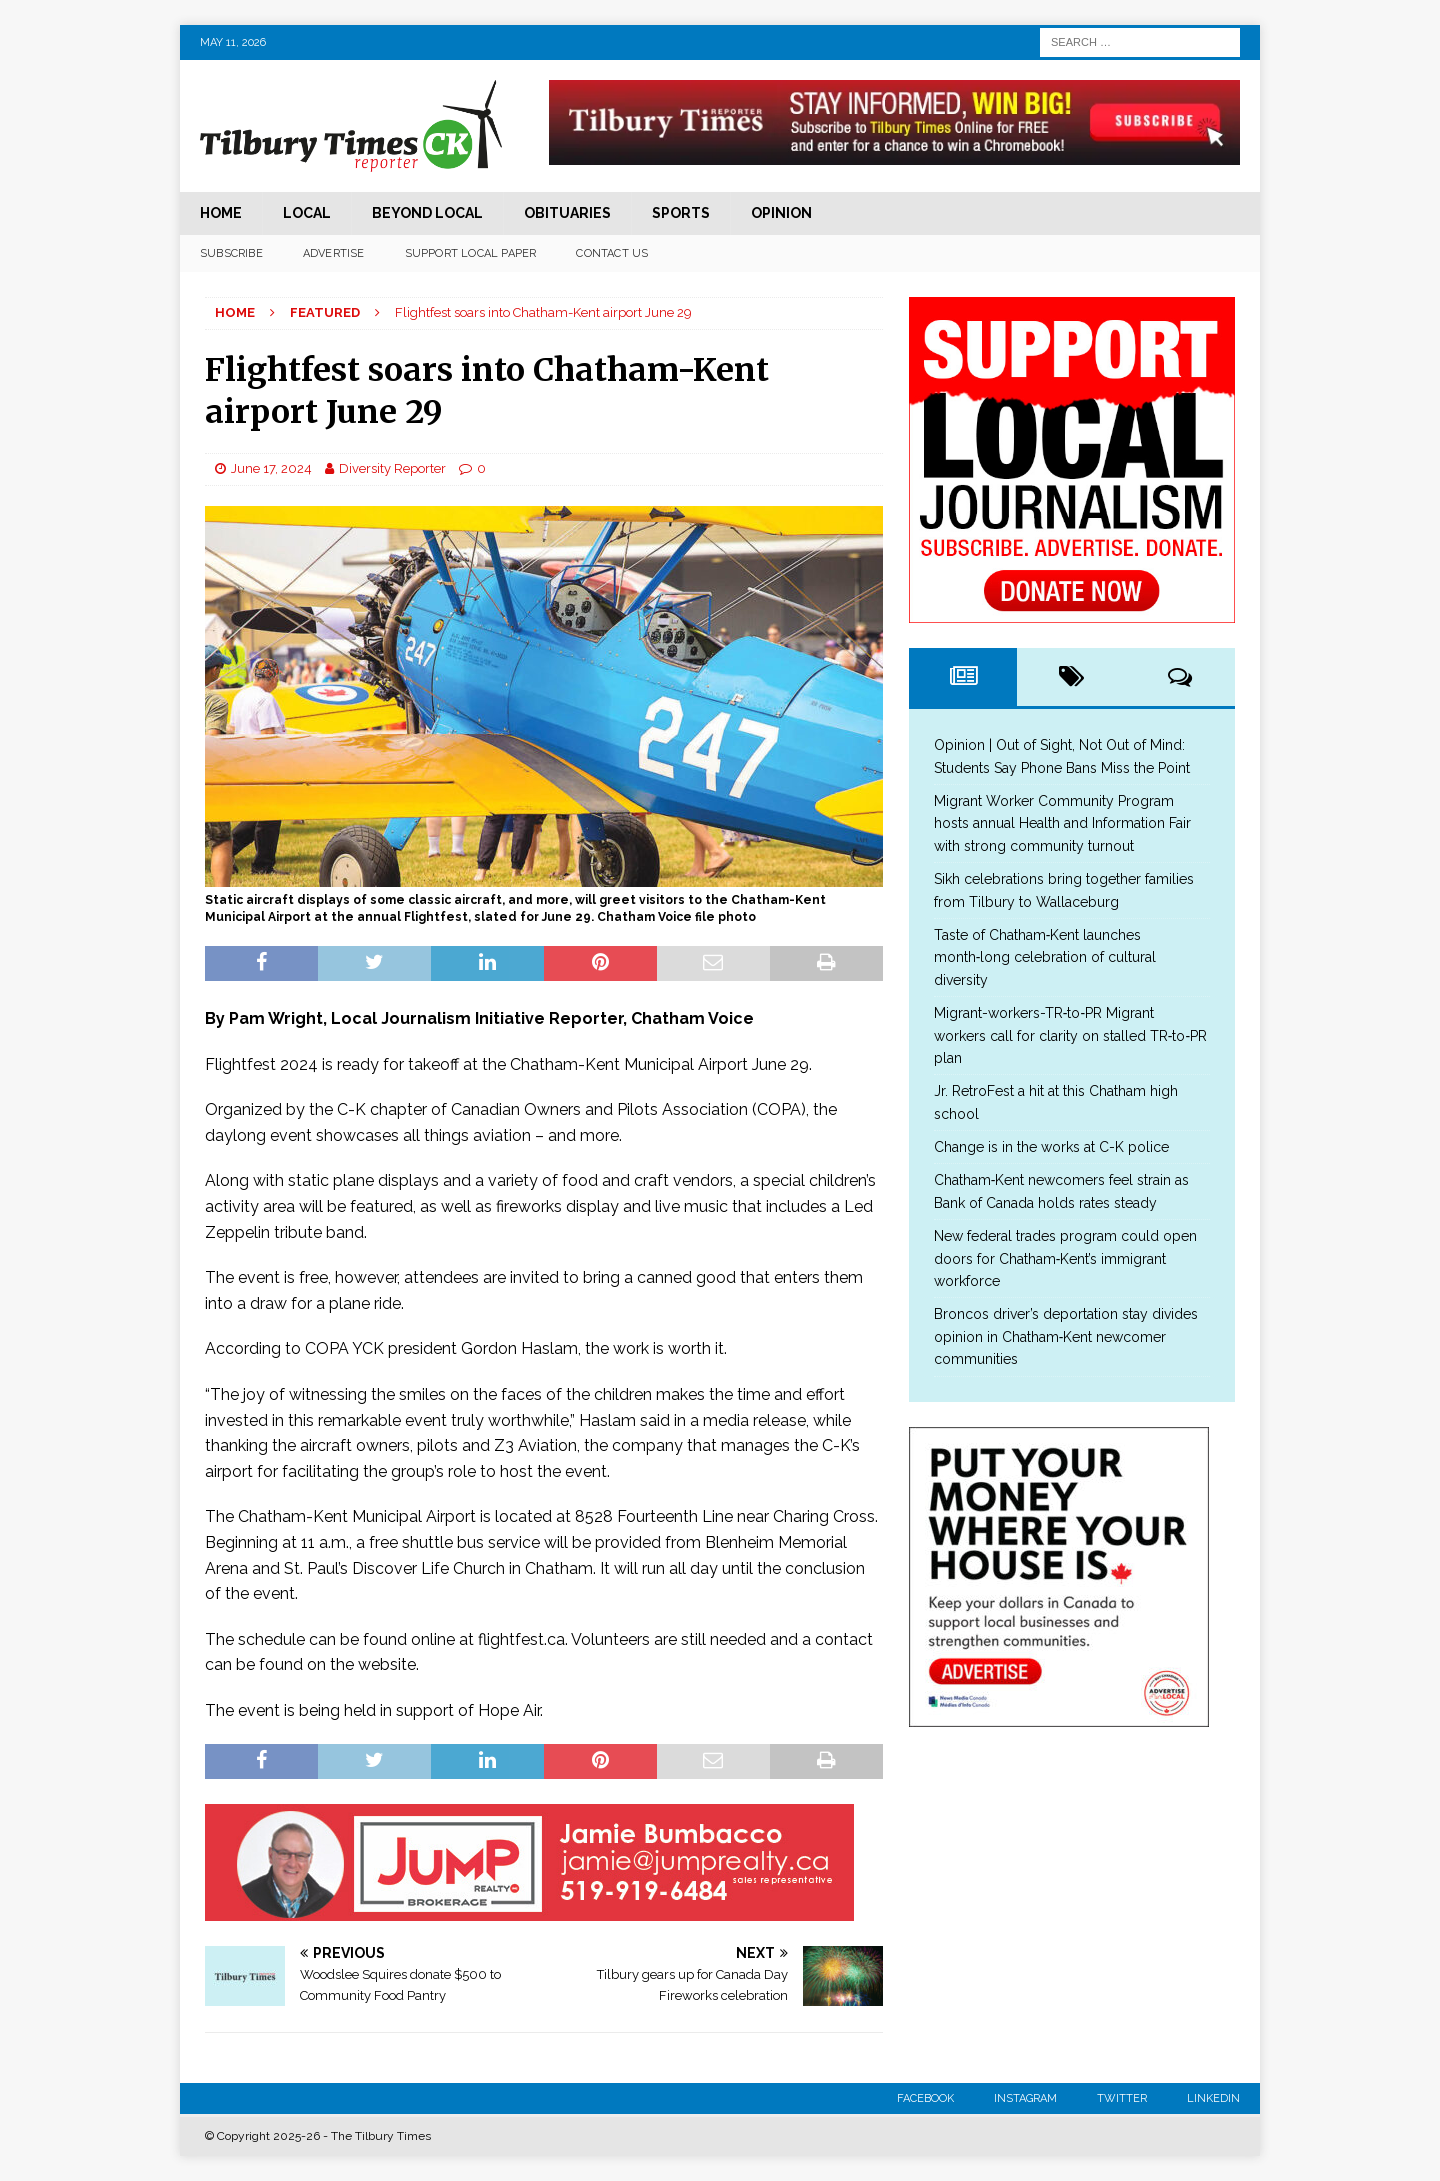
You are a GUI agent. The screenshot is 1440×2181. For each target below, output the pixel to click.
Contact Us (612, 253)
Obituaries (567, 213)
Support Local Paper (471, 253)
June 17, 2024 (271, 468)
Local (307, 213)
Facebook (925, 2098)
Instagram (1025, 2098)
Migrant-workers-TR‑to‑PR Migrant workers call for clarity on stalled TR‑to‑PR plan (1070, 1035)
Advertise (334, 253)
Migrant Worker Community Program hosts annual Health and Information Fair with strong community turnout (1062, 823)
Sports (681, 213)
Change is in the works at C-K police (1051, 1147)
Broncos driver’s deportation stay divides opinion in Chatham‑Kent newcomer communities (1066, 1336)
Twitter (1122, 2098)
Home (221, 213)
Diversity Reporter (392, 468)
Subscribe (231, 253)
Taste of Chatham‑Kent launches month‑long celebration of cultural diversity (1045, 957)
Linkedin (1213, 2098)
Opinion (781, 213)
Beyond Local (427, 213)
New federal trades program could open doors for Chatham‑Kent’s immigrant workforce (1065, 1258)
